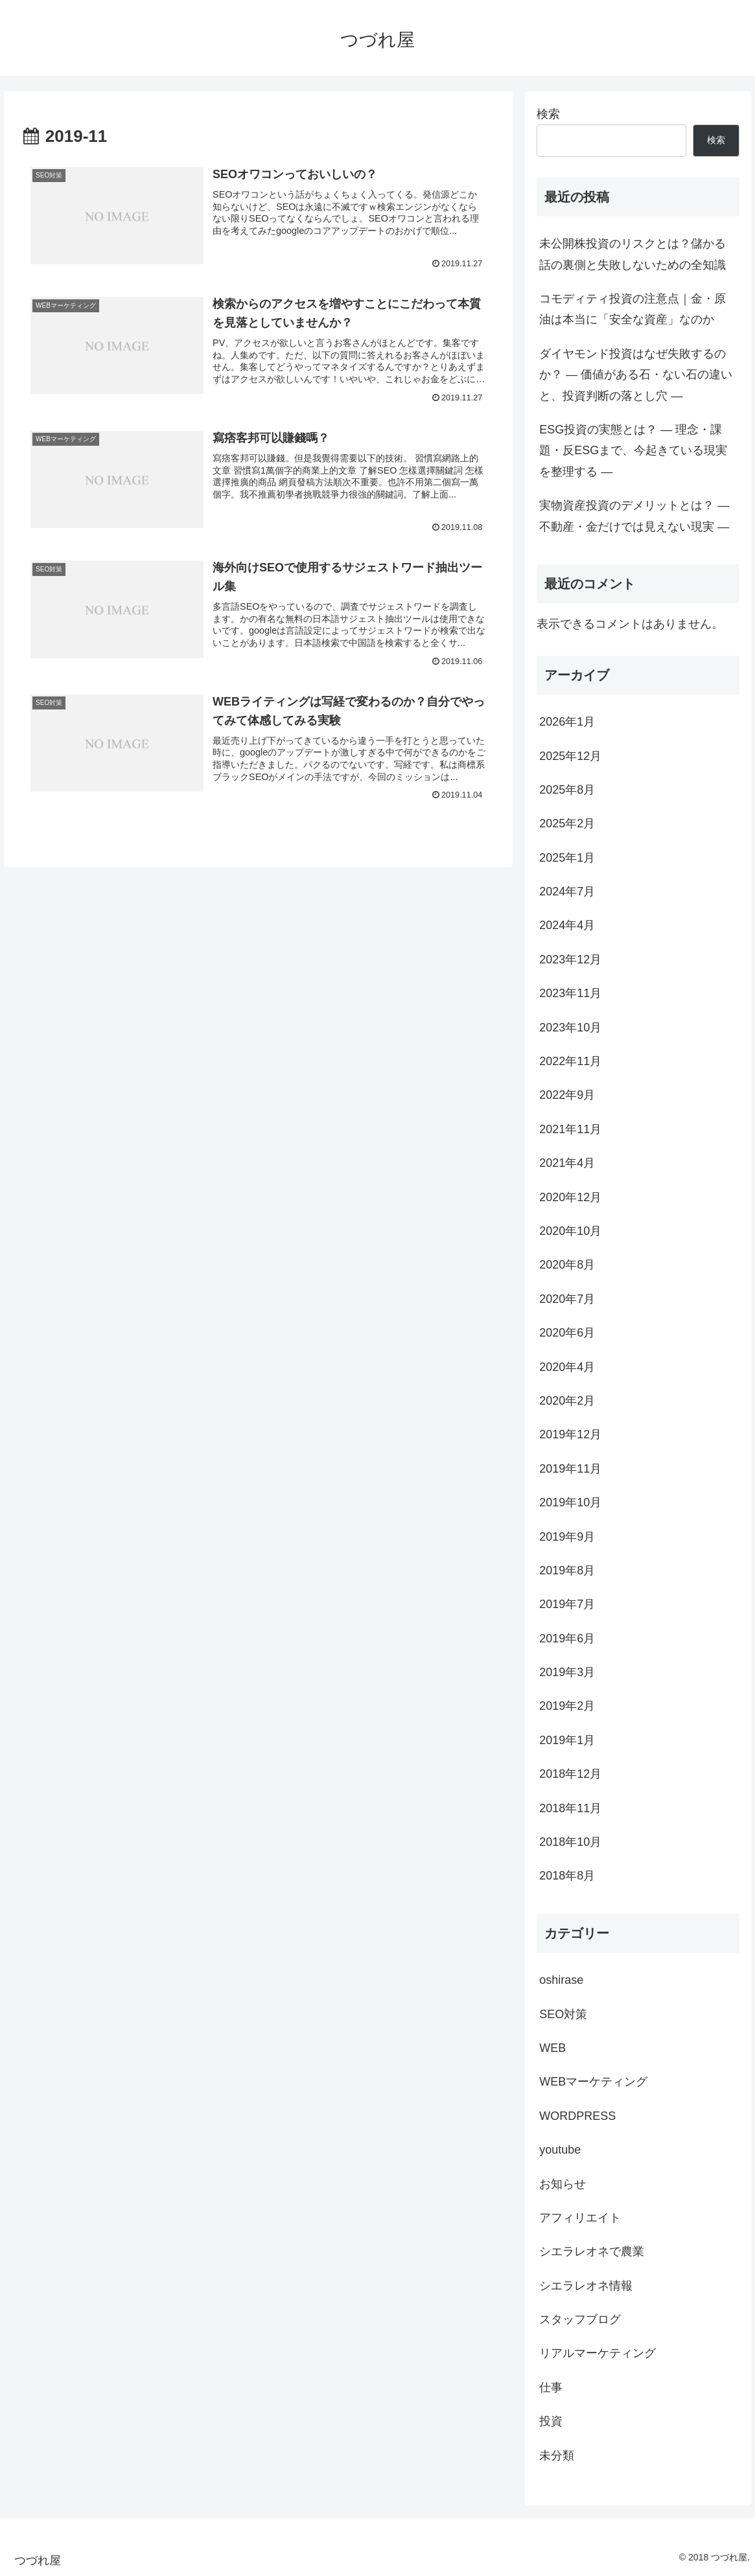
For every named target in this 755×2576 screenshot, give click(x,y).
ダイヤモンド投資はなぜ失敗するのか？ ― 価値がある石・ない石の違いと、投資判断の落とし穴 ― (635, 374)
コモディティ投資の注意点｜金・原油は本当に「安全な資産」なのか (632, 309)
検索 (548, 114)
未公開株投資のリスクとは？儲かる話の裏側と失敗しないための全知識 (632, 254)
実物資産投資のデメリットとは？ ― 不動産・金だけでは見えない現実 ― (634, 516)
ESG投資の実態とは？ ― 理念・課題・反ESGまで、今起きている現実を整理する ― (633, 450)
